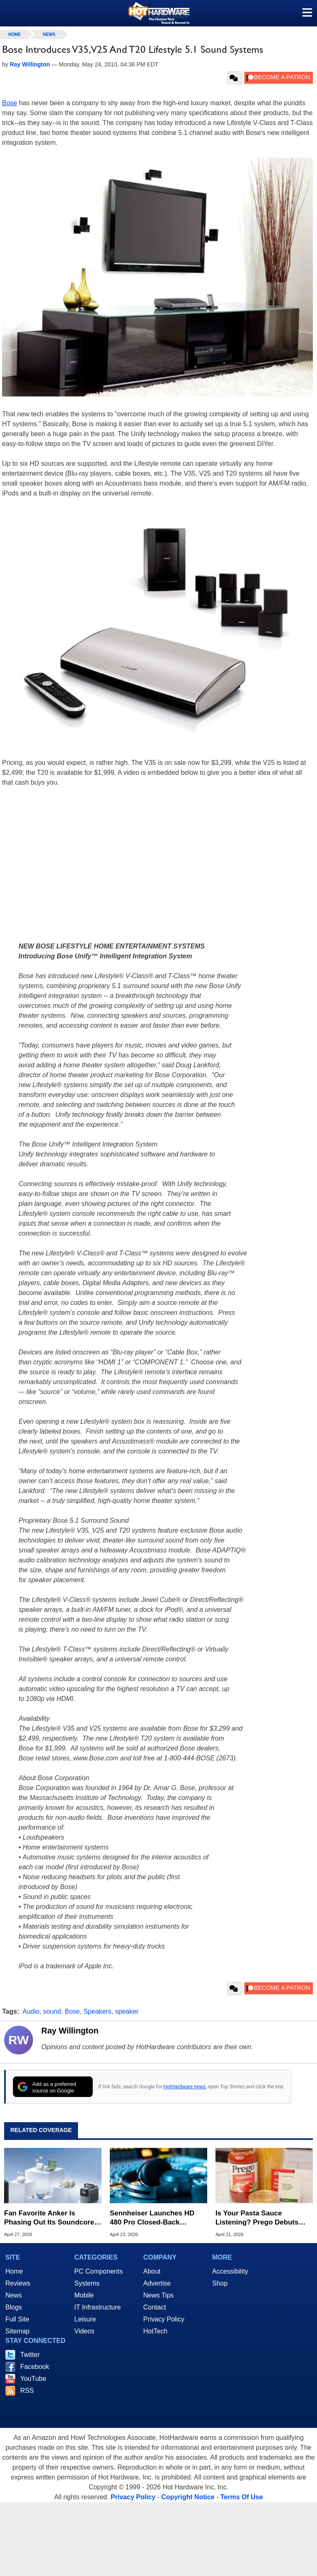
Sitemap (17, 2331)
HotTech (155, 2331)
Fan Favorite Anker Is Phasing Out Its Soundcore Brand (49, 2218)
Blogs (13, 2307)
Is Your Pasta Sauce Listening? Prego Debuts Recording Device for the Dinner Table (256, 2218)
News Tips (158, 2295)
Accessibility (230, 2271)
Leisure (85, 2319)
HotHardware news (184, 2087)
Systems (86, 2283)
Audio (31, 2011)
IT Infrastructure (97, 2307)
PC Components (98, 2271)
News (49, 34)
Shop (219, 2283)
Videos (84, 2331)
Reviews (17, 2283)
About (152, 2271)
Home (14, 2271)
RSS (27, 2390)
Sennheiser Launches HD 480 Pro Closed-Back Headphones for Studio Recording (152, 2218)
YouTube (33, 2378)
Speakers (97, 2011)
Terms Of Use (241, 2497)
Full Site (17, 2319)
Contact (154, 2307)
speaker (127, 2011)
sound (52, 2011)
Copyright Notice (188, 2497)
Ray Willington (70, 2030)
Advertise (157, 2283)
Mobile (84, 2295)
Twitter (30, 2354)
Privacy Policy (164, 2319)
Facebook (34, 2366)
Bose (9, 102)
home (14, 34)
